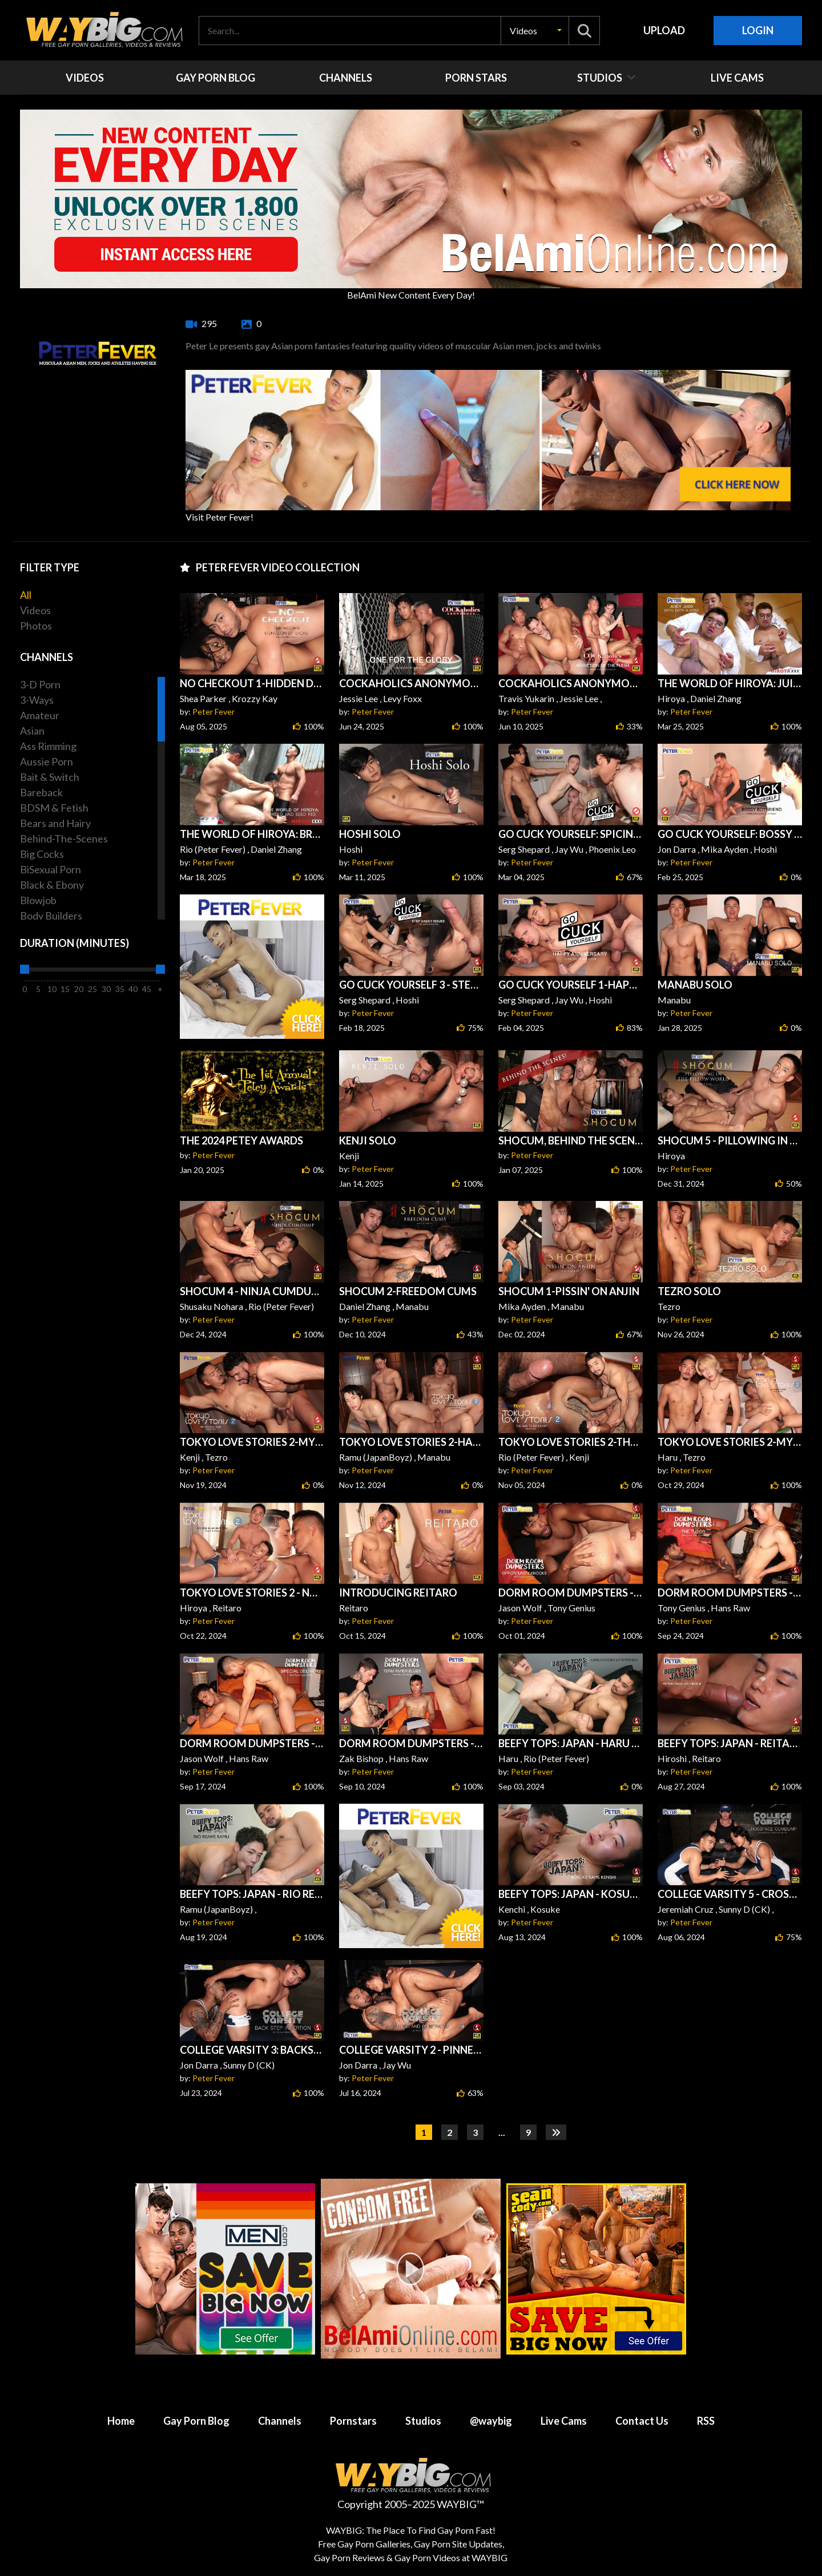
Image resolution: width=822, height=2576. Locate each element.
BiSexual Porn (50, 869)
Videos (35, 610)
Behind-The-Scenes (64, 838)
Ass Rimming (48, 746)
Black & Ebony (52, 884)
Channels (279, 2420)
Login (757, 30)
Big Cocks (42, 854)
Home (121, 2420)
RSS (706, 2420)
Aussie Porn (46, 761)
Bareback (41, 792)
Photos (36, 625)
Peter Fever (213, 711)
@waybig (491, 2420)
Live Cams (564, 2420)
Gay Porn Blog (196, 2420)
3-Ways (37, 700)
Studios (423, 2420)
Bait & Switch (49, 777)
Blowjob (38, 900)
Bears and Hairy (55, 823)
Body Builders (51, 915)
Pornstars (353, 2420)
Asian (32, 730)
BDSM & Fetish (54, 807)
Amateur (39, 715)
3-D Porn (40, 684)
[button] (535, 30)
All (25, 594)
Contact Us (641, 2420)
